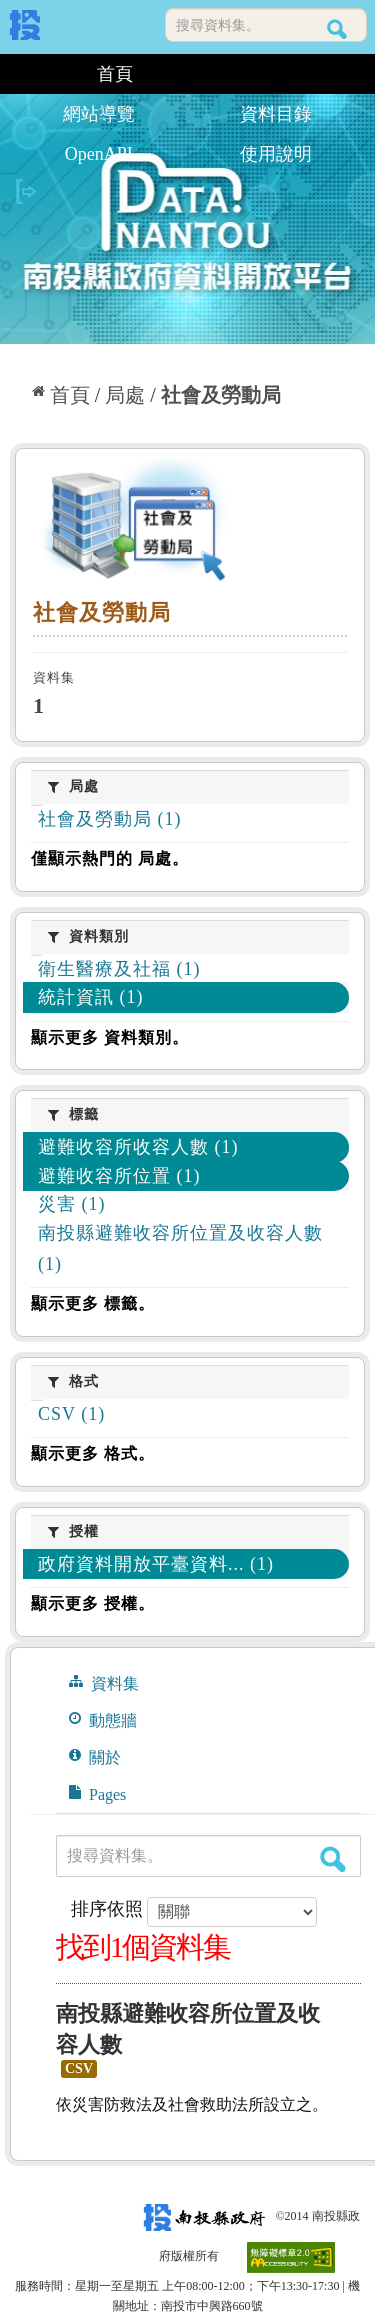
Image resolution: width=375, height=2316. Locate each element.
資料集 (104, 1683)
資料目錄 (276, 114)
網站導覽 (99, 114)
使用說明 (276, 154)
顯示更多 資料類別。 (110, 1037)
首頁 (115, 74)
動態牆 (103, 1720)
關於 (95, 1757)
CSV (79, 2068)
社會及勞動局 (221, 395)
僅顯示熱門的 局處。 (110, 858)
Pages (97, 1794)
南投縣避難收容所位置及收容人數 (188, 2029)
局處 (125, 395)
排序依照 (107, 1909)
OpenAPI (99, 154)
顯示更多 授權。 (93, 1603)
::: (17, 74)
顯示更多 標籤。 (93, 1303)
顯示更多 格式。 (93, 1453)
